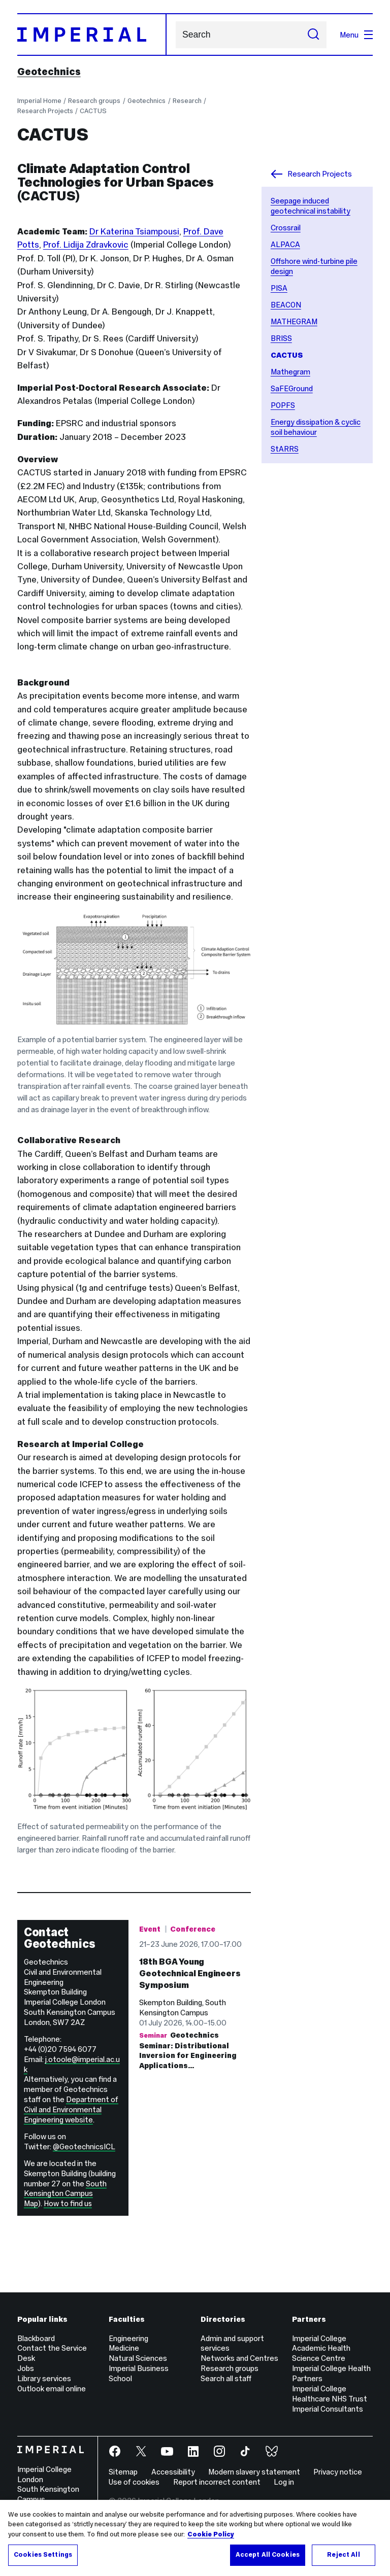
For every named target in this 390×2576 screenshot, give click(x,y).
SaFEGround (292, 388)
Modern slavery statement (254, 2472)
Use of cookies (134, 2482)
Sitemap (123, 2472)
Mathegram (290, 371)
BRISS (281, 338)
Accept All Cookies (268, 2555)
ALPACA (285, 244)
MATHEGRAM (294, 321)
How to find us (68, 2203)
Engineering (128, 2338)
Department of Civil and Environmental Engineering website (71, 2109)
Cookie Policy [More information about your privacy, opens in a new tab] (210, 2534)
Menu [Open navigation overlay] (356, 35)
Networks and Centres (239, 2358)
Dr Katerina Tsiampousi (134, 231)
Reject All (343, 2555)
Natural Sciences (138, 2358)
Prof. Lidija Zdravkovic (85, 244)
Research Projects (45, 111)
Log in (284, 2482)
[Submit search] (313, 34)
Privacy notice (337, 2472)
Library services (44, 2378)
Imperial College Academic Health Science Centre (321, 2348)
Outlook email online (51, 2388)
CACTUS (93, 111)
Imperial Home (39, 100)
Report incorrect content (217, 2482)
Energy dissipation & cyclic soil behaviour (316, 427)
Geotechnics (49, 71)
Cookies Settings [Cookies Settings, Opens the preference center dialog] (43, 2555)
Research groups (94, 100)
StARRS (285, 449)
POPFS (283, 405)
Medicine (124, 2348)
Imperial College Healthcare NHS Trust (329, 2393)
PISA (279, 288)
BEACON (286, 305)
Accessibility (173, 2472)
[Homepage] (92, 34)
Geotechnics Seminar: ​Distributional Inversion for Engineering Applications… (188, 2144)
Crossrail (286, 227)
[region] (195, 2538)
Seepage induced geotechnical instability (310, 206)
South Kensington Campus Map (65, 2194)
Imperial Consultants (327, 2409)
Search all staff (226, 2378)
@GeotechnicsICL (84, 2146)
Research (187, 100)
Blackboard (36, 2338)
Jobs (25, 2368)
